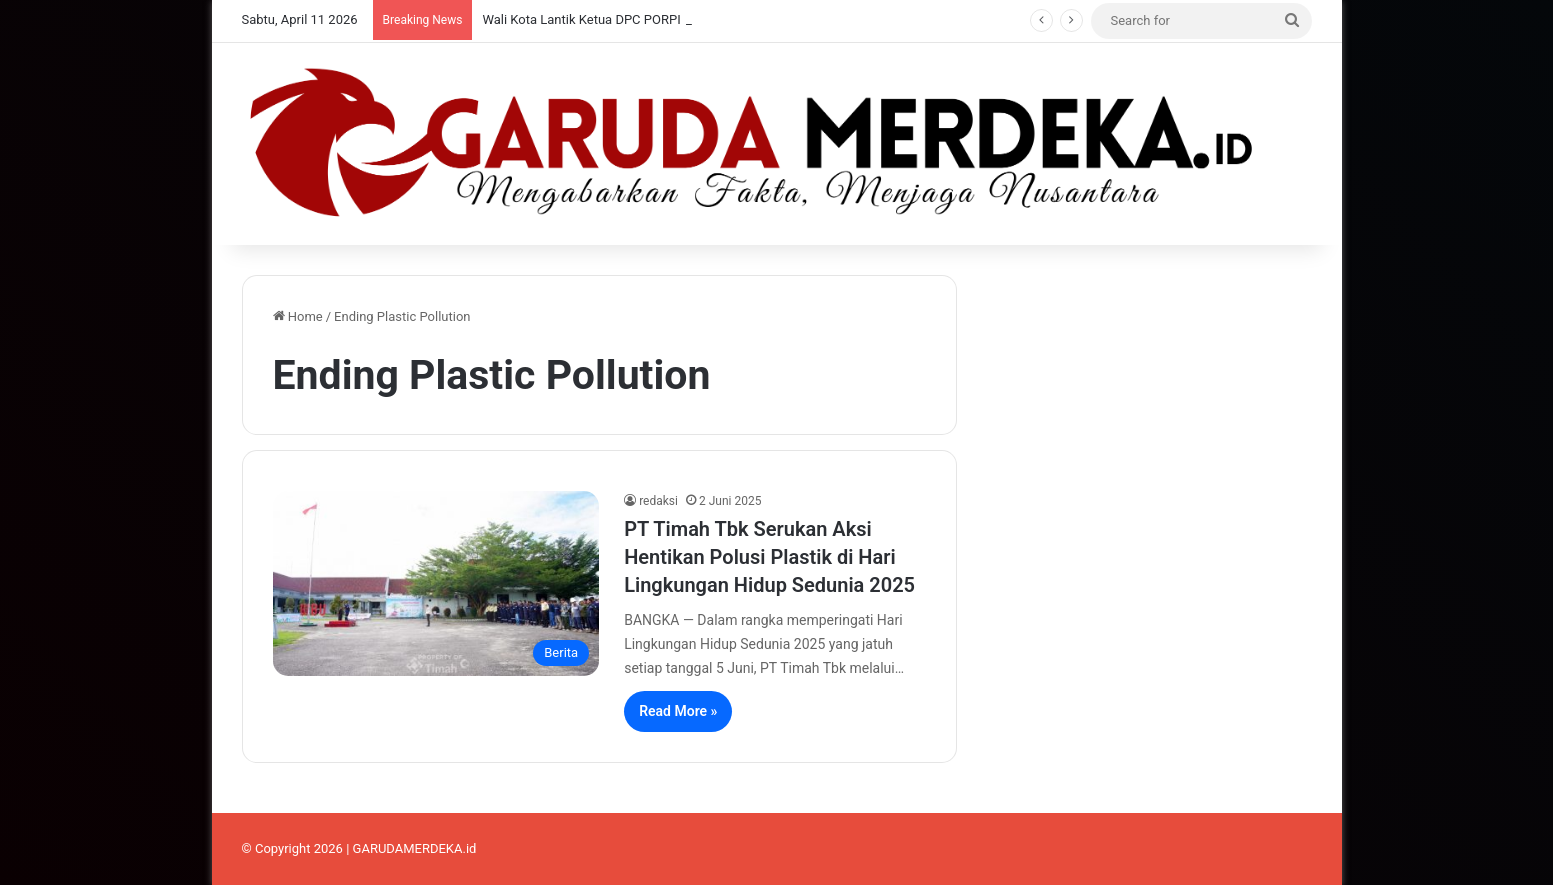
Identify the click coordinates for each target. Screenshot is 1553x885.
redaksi (658, 501)
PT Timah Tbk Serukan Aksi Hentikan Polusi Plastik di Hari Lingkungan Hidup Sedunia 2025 (769, 557)
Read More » (678, 711)
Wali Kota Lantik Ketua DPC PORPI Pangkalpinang (625, 19)
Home (298, 316)
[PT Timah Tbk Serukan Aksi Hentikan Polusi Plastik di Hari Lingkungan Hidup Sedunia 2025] (436, 583)
